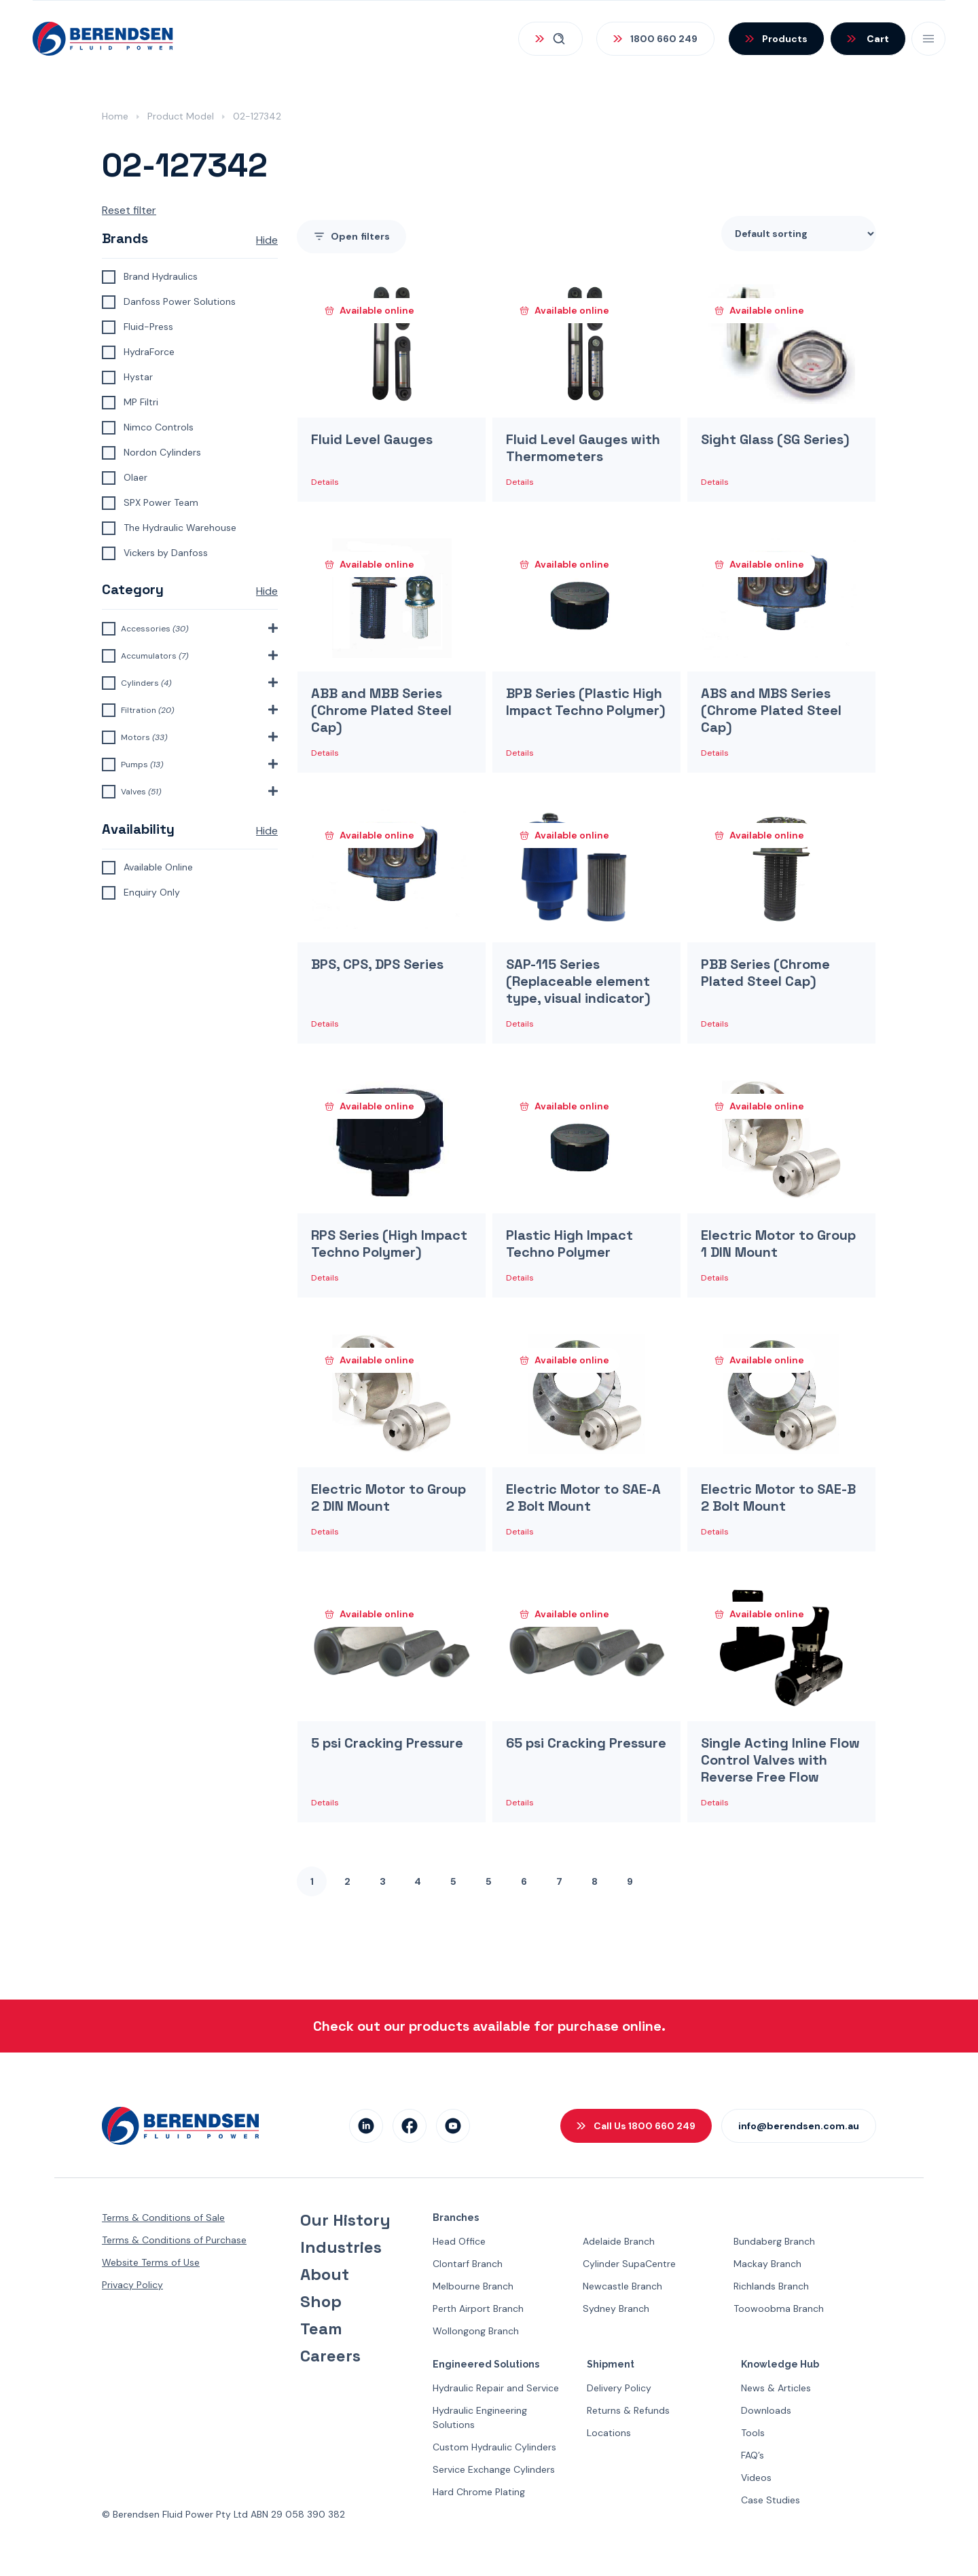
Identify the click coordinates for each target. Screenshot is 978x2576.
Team (321, 2328)
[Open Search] (550, 39)
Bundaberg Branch (774, 2241)
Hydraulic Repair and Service (496, 2388)
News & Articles (776, 2388)
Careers (330, 2356)
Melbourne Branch (473, 2286)
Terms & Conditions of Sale (163, 2217)
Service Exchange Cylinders (494, 2469)
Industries (341, 2247)
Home (115, 116)
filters (351, 236)
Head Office (459, 2241)
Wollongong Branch (476, 2331)
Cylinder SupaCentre (629, 2264)
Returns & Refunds (628, 2410)
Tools (753, 2433)
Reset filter (129, 210)
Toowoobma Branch (779, 2308)
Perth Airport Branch (478, 2308)
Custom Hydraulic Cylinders (494, 2447)
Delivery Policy (619, 2388)
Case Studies (770, 2500)
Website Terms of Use (151, 2262)
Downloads (766, 2410)
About (324, 2274)
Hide (267, 240)
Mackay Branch (767, 2264)
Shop (321, 2301)
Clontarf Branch (468, 2264)
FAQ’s (752, 2455)
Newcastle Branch (622, 2286)
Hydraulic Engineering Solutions (480, 2417)
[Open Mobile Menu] (928, 39)
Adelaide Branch (619, 2241)
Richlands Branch (771, 2286)
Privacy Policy (132, 2285)
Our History (345, 2220)
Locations (609, 2433)
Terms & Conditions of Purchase (174, 2240)
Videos (756, 2477)
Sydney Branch (616, 2308)
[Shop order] (798, 233)
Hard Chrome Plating (479, 2492)
